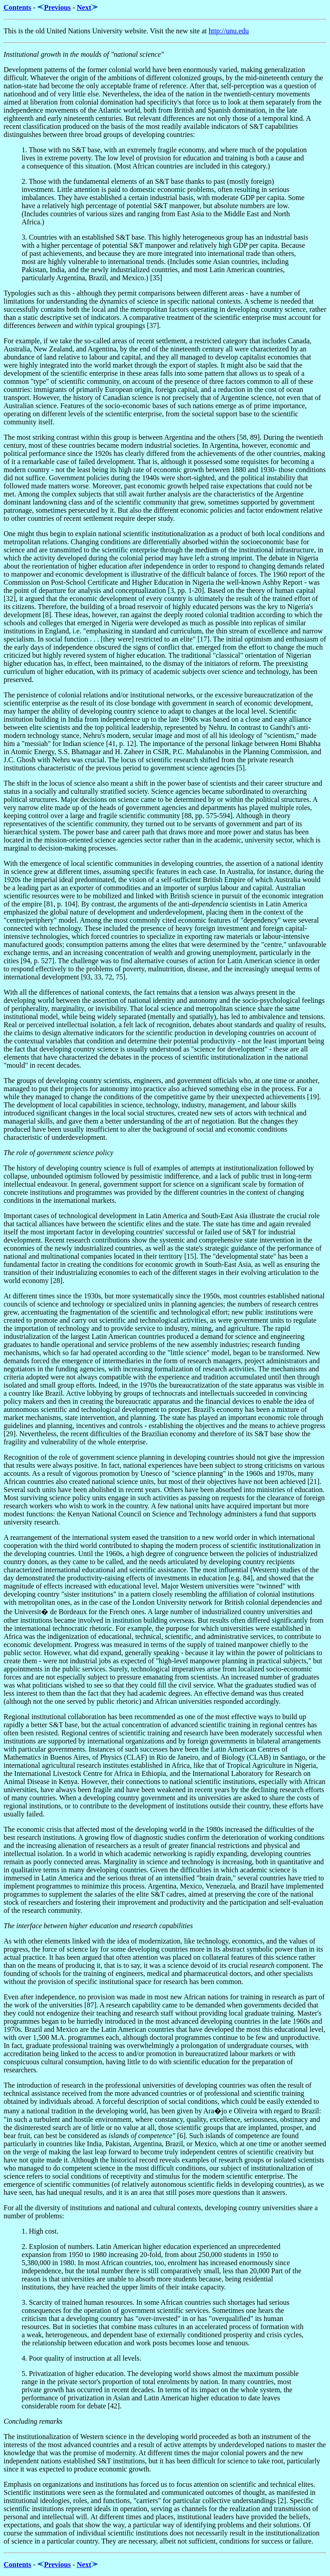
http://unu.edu (229, 31)
